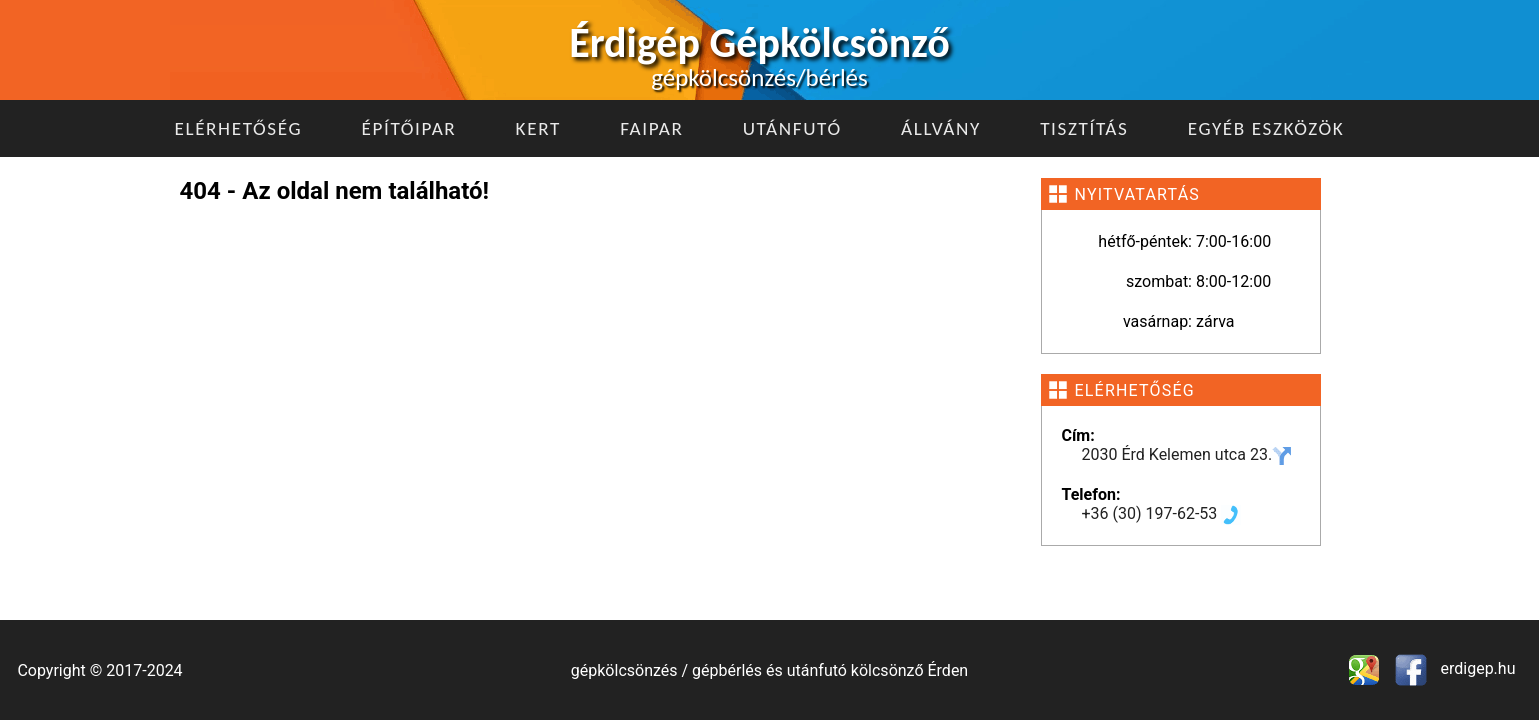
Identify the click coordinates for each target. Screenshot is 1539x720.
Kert (538, 128)
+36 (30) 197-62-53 (1162, 513)
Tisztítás (1084, 128)
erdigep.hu (1476, 668)
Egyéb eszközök (1266, 128)
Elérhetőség (239, 128)
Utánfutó (792, 128)
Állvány (941, 128)
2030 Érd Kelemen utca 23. (1187, 454)
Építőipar (408, 128)
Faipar (651, 128)
